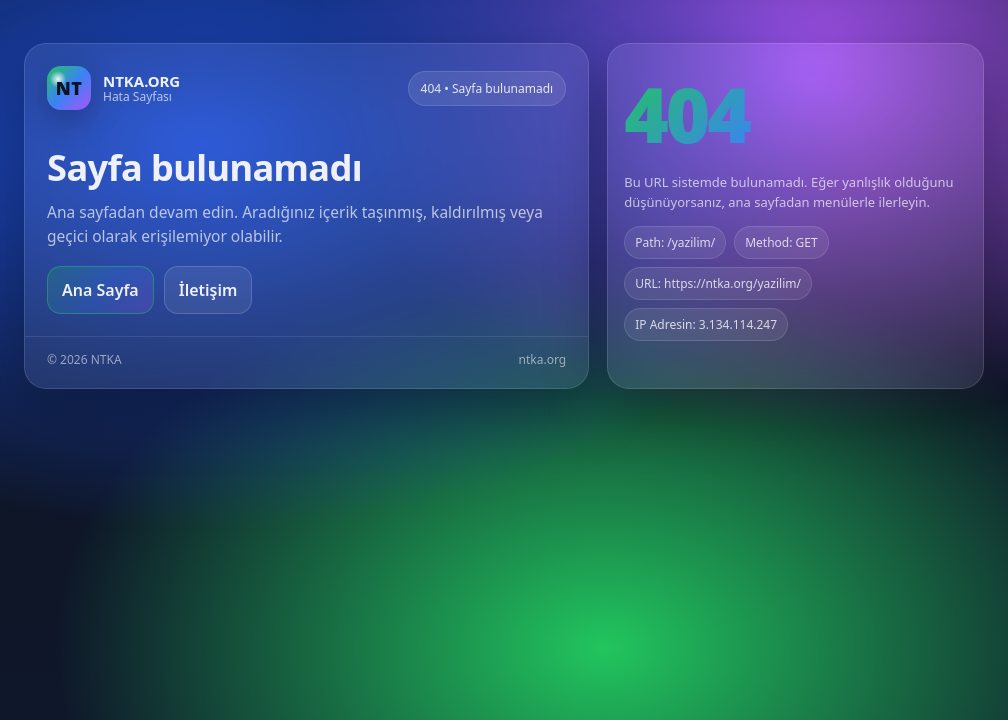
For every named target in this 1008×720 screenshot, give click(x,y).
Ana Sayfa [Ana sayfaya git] (100, 290)
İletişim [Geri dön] (208, 290)
